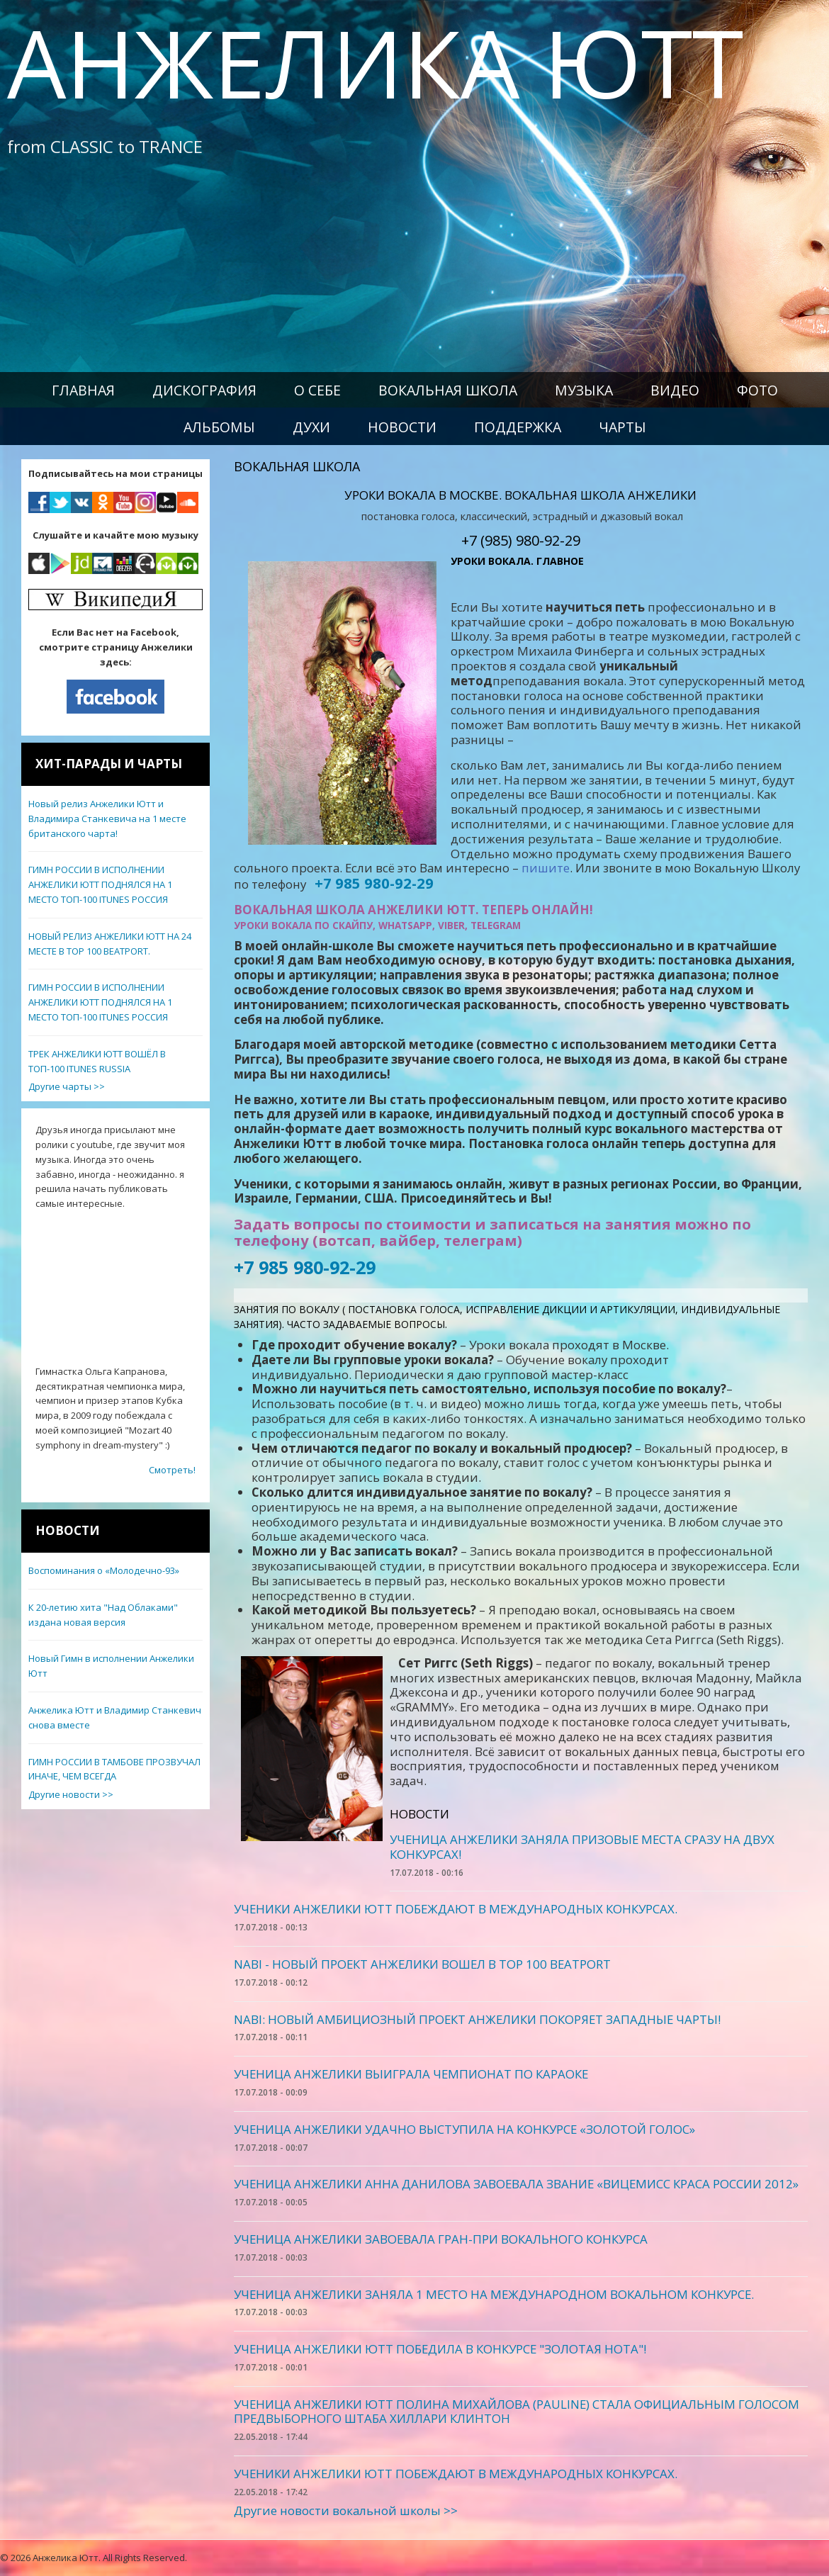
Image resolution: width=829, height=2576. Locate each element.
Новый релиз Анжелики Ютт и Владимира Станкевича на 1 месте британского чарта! (107, 818)
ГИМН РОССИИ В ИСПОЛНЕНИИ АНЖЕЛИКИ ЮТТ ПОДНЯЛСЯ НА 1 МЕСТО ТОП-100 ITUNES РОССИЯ (100, 884)
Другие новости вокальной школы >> (346, 2510)
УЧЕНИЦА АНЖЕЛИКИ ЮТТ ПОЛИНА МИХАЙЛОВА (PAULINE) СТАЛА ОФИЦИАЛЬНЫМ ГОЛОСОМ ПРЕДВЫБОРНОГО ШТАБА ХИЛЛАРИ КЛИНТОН (516, 2411)
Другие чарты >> (66, 1086)
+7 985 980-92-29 (305, 1267)
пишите (545, 868)
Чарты (622, 427)
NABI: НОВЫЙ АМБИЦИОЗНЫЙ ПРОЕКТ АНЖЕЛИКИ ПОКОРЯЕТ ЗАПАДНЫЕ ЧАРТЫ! (477, 2019)
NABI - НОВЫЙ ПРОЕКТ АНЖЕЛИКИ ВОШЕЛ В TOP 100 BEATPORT (422, 1964)
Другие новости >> (70, 1794)
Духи (311, 427)
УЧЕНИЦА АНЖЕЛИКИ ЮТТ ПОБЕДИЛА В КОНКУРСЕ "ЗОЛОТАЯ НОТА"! (440, 2349)
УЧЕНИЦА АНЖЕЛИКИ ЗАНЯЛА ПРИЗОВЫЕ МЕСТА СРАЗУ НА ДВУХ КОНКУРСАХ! (582, 1846)
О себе (317, 390)
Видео (674, 390)
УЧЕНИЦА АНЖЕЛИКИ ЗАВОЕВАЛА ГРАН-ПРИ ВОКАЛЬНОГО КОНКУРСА (441, 2239)
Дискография (204, 390)
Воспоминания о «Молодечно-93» (103, 1570)
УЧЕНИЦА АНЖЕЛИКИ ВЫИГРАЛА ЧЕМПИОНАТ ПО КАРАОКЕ (411, 2074)
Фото (757, 390)
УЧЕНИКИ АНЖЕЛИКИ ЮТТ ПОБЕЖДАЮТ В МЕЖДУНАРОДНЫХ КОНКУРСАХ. (455, 1909)
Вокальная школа (447, 390)
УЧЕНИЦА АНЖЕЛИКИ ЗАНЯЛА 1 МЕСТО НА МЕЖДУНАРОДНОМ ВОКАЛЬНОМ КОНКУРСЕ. (494, 2294)
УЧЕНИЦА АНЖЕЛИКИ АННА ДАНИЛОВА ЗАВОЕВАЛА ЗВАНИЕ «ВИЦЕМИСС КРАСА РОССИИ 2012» (516, 2184)
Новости (402, 427)
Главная (83, 390)
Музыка (584, 390)
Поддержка (517, 427)
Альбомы (219, 427)
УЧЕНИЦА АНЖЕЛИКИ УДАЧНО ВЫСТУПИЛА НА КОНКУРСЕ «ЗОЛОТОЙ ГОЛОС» (464, 2129)
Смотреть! (172, 1469)
